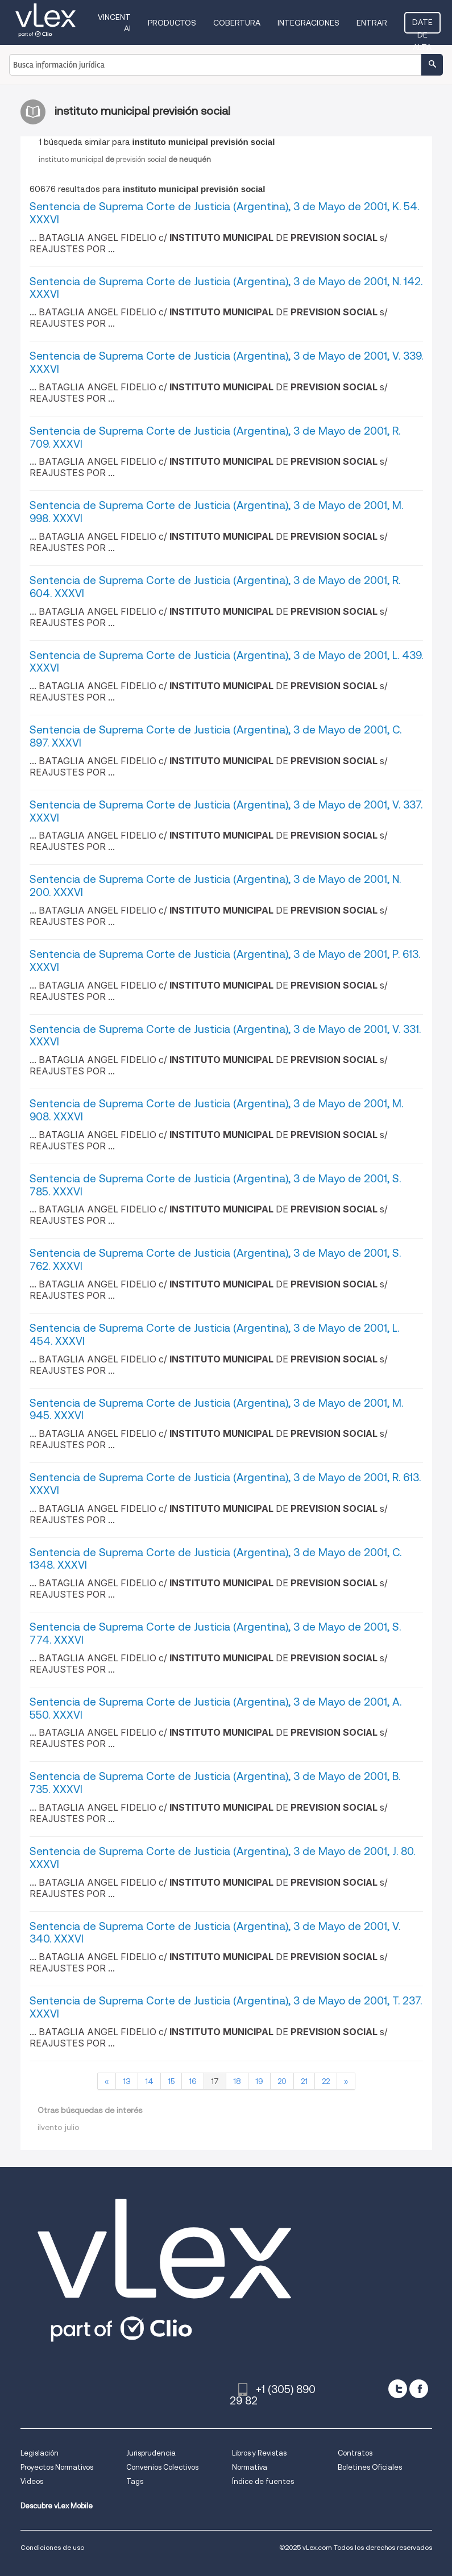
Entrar (371, 22)
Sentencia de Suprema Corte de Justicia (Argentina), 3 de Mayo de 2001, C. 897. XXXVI (215, 736)
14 (149, 2081)
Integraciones (308, 22)
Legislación (39, 2453)
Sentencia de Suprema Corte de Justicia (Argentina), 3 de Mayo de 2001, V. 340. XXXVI (215, 1932)
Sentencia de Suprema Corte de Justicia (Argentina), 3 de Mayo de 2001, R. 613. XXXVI (225, 1484)
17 (215, 2081)
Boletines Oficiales (370, 2467)
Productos (172, 22)
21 (304, 2081)
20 (282, 2081)
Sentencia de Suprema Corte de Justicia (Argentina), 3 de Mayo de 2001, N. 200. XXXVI (215, 885)
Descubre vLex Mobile (56, 2506)
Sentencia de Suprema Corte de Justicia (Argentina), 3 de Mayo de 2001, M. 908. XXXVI (216, 1110)
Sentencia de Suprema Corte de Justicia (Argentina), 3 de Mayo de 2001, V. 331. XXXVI (225, 1035)
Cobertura (236, 22)
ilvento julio (59, 2127)
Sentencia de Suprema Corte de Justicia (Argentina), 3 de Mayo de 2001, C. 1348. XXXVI (215, 1559)
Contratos (355, 2453)
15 (171, 2081)
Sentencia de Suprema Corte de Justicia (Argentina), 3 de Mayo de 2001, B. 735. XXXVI (215, 1782)
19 (259, 2081)
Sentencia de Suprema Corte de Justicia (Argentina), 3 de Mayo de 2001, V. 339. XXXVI (226, 362)
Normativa (249, 2467)
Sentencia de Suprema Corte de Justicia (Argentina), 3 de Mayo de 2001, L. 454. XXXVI (214, 1334)
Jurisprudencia (151, 2453)
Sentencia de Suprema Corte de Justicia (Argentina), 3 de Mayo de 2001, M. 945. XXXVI (216, 1409)
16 (193, 2081)
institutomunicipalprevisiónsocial (125, 159)
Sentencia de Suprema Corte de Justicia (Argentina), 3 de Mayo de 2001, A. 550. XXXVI (215, 1708)
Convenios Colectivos (162, 2467)
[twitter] (397, 2388)
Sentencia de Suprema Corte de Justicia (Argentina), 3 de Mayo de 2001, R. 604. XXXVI (215, 586)
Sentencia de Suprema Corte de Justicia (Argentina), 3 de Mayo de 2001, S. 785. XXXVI (215, 1185)
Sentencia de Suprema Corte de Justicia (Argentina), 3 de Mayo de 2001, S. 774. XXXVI (215, 1633)
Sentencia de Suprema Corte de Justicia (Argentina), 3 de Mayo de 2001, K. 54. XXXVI (224, 213)
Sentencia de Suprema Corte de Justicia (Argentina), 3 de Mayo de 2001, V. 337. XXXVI (226, 811)
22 (326, 2081)
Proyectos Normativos (56, 2467)
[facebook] (418, 2388)
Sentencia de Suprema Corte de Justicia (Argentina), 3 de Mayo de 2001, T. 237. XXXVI (226, 2007)
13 (127, 2081)
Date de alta (422, 26)
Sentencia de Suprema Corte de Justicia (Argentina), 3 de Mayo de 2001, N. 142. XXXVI (226, 288)
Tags (134, 2481)
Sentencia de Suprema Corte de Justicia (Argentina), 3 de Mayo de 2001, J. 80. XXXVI (222, 1857)
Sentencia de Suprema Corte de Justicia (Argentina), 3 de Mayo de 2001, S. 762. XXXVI (215, 1259)
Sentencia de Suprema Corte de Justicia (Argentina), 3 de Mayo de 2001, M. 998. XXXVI (216, 511)
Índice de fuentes (263, 2481)
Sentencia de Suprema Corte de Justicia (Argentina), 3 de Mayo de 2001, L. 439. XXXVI (226, 661)
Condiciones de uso (52, 2547)
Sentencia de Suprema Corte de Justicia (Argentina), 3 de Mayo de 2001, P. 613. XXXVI (225, 960)
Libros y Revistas (259, 2453)
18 (237, 2081)
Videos (31, 2481)
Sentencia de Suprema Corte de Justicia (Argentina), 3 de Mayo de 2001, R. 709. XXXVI (215, 437)
